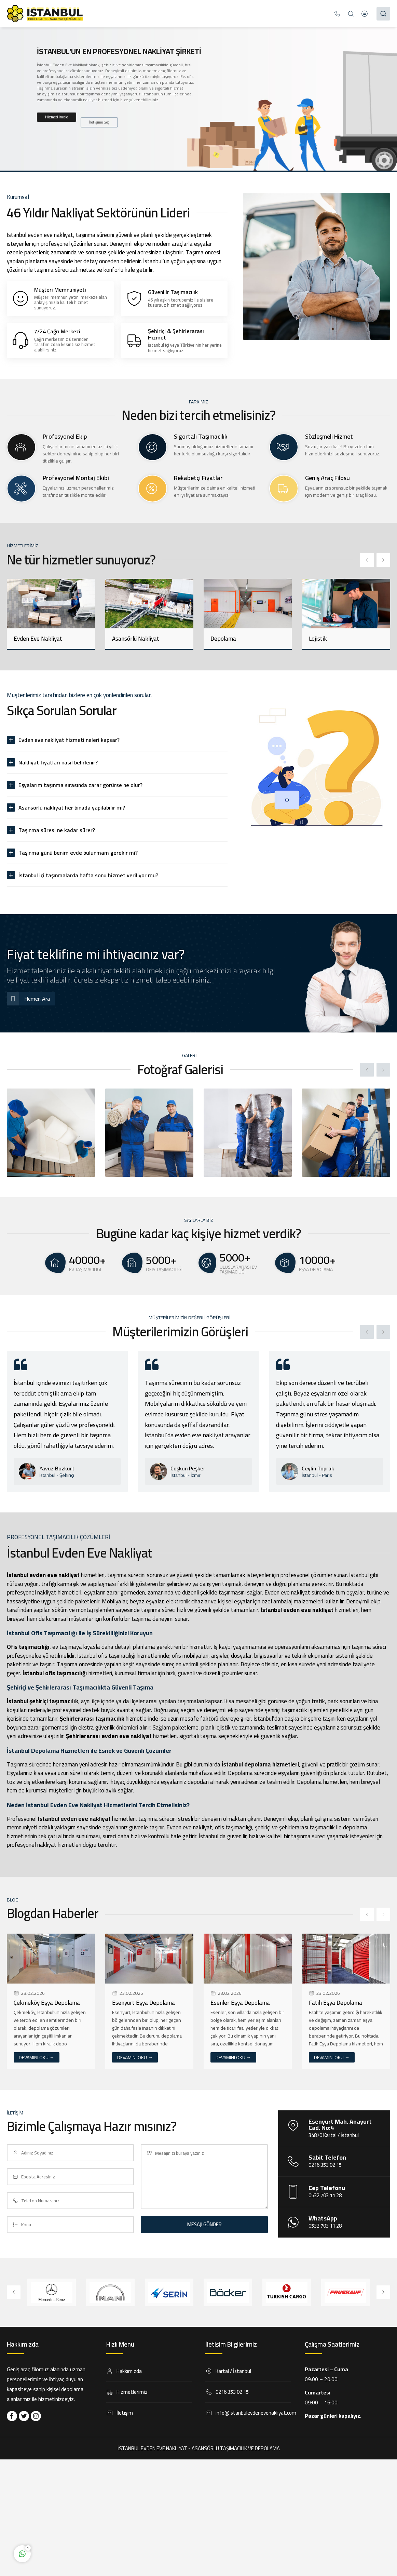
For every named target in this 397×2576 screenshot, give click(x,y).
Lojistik (318, 638)
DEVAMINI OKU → (36, 2057)
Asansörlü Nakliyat (135, 638)
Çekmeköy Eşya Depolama (47, 2002)
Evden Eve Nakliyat (38, 638)
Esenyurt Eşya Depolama (143, 2002)
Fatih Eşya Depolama (335, 2002)
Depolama (223, 638)
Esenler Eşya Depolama (240, 2002)
